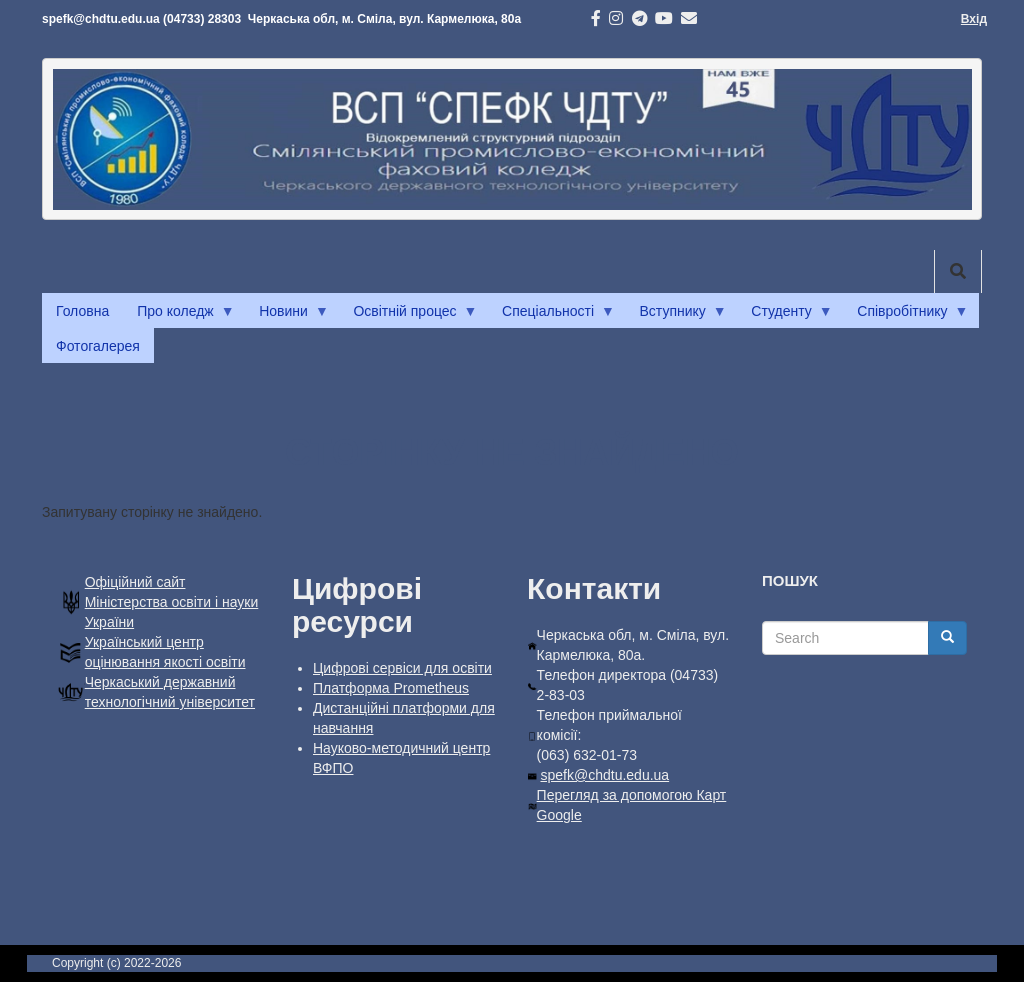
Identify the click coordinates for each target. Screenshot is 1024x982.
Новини (287, 316)
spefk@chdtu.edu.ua (605, 775)
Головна (82, 311)
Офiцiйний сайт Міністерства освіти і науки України (172, 602)
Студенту (784, 316)
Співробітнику (905, 316)
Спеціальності (551, 316)
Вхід (974, 19)
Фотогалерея (98, 346)
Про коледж (178, 316)
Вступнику (676, 316)
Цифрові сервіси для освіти (402, 668)
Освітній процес (408, 316)
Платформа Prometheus (391, 688)
